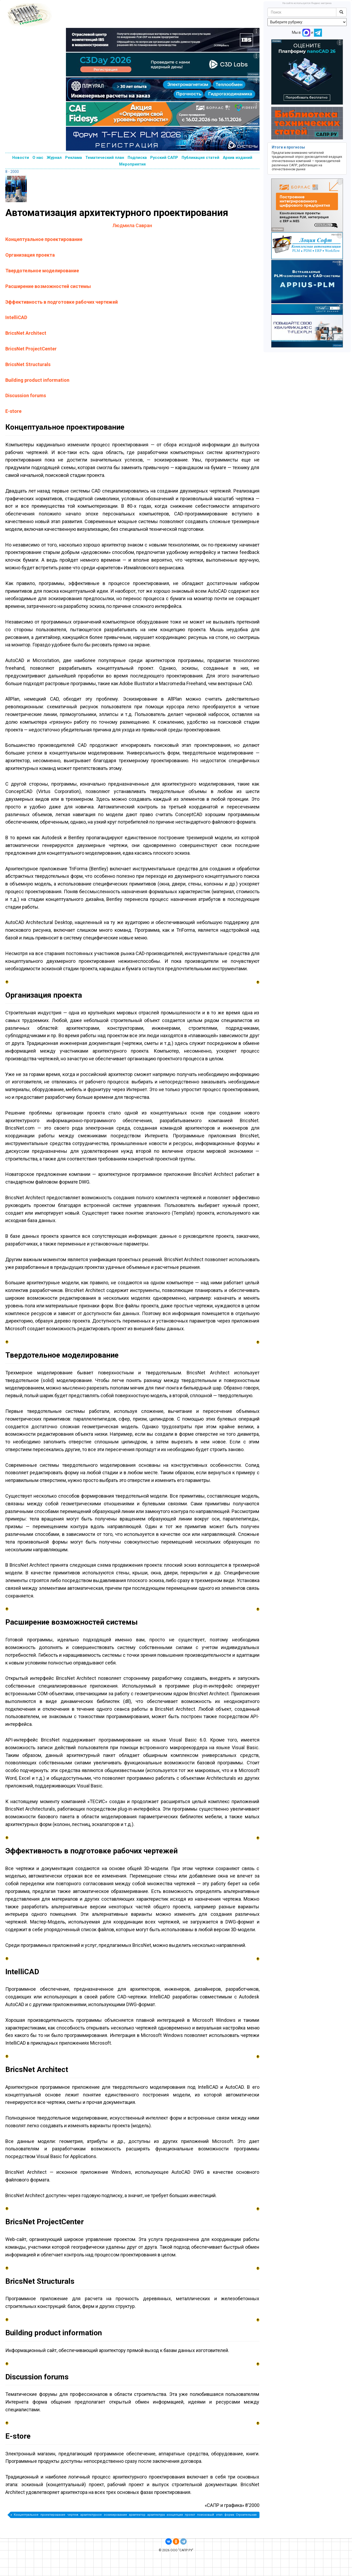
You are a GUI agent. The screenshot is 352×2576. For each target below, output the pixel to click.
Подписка (137, 157)
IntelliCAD (16, 317)
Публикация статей (200, 157)
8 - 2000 (12, 172)
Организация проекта (30, 255)
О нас (37, 157)
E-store (13, 411)
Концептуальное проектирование (43, 239)
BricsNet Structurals (28, 364)
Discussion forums (25, 395)
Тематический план (104, 157)
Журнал (54, 157)
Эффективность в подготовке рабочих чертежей (61, 302)
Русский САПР (164, 157)
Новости (20, 157)
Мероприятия (132, 164)
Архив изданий (237, 157)
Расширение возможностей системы (48, 286)
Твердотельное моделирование (42, 270)
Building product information (37, 380)
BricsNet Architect (25, 333)
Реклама (73, 157)
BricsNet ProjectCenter (31, 348)
